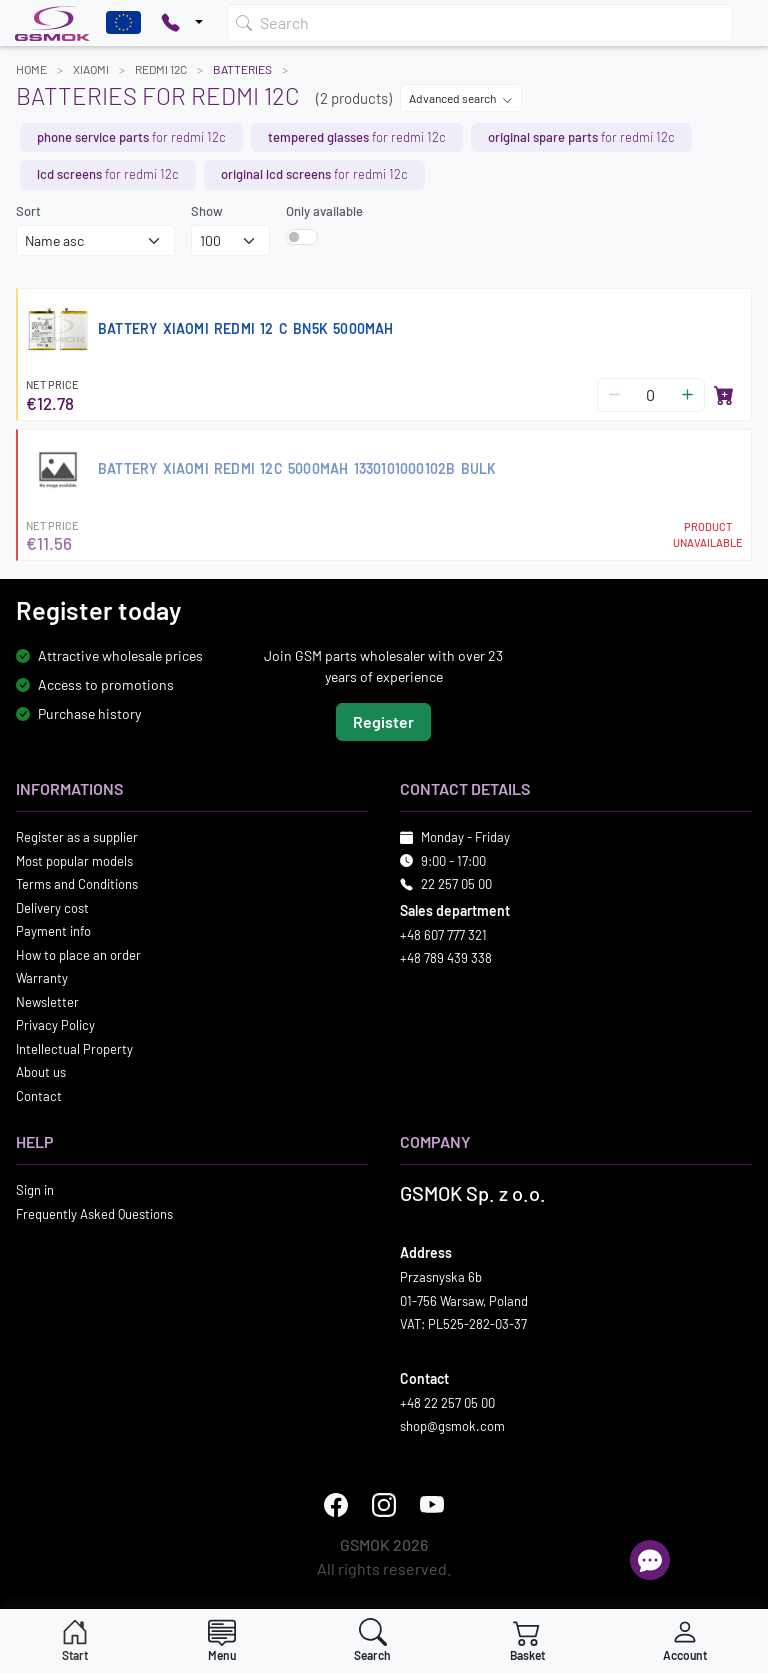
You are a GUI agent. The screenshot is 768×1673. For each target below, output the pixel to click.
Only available (324, 211)
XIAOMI (91, 69)
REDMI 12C (161, 69)
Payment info (53, 932)
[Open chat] (650, 1560)
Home (31, 69)
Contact (39, 1096)
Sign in (35, 1191)
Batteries (242, 69)
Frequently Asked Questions (94, 1214)
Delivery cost (52, 908)
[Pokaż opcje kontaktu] (182, 23)
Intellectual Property (74, 1049)
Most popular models (74, 861)
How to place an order (78, 955)
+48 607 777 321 (443, 935)
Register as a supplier (77, 838)
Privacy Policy (55, 1026)
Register (383, 722)
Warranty (42, 979)
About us (41, 1073)
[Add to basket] (724, 395)
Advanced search (461, 98)
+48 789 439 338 (446, 959)
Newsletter (47, 1002)
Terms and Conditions (77, 885)
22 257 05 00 (456, 885)
